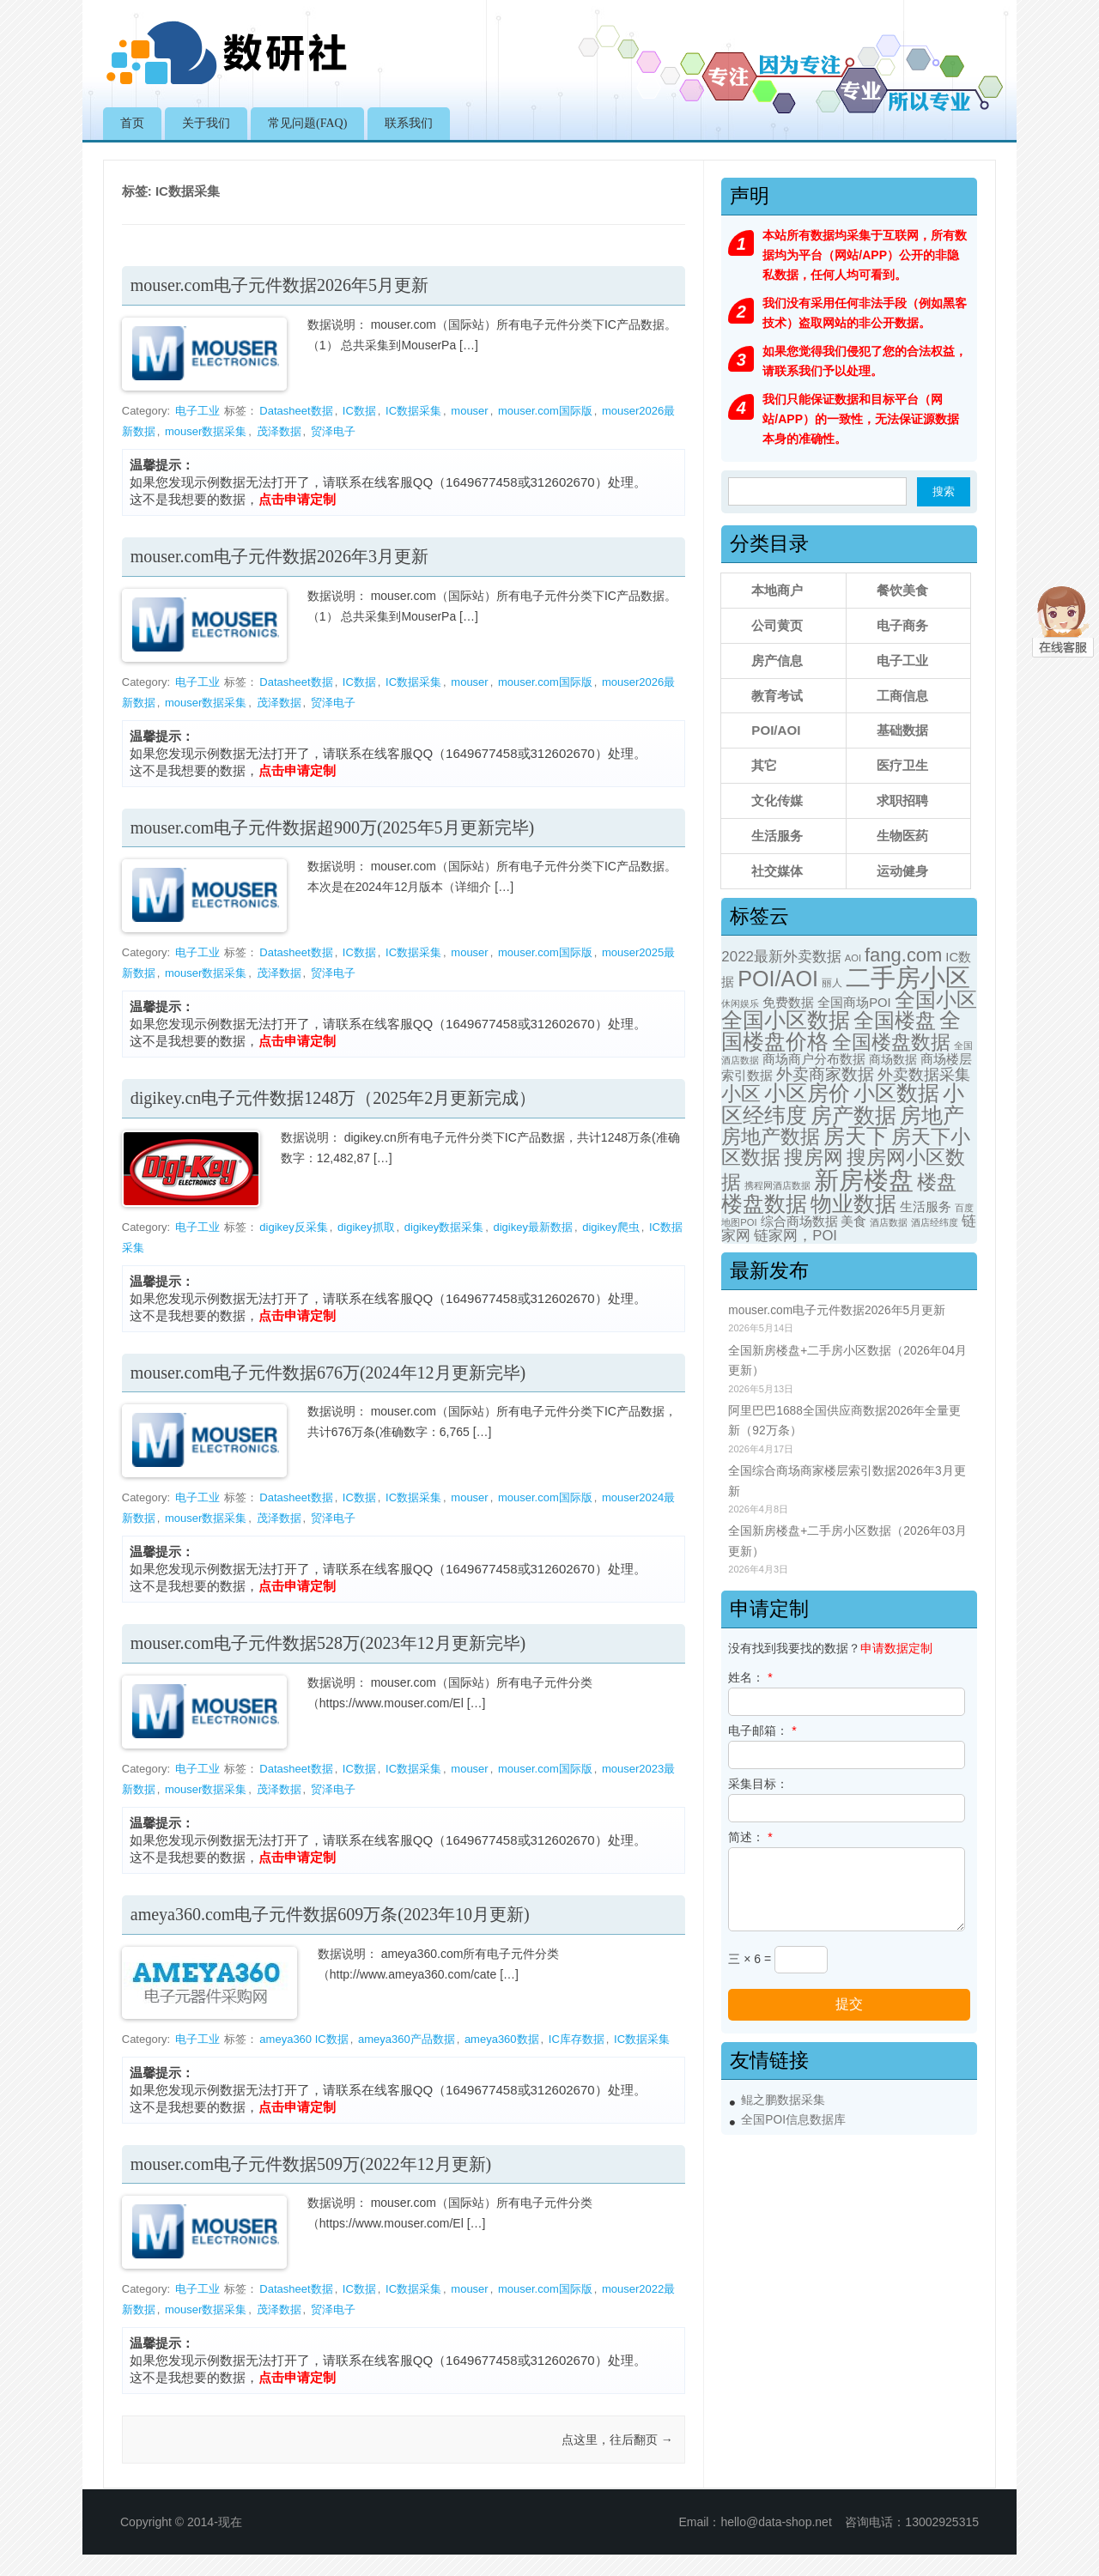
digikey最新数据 (532, 1227)
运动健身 (902, 871)
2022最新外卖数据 (781, 957)
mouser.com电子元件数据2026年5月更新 (279, 285)
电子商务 (902, 625)
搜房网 (813, 1157)
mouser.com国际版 (545, 410)
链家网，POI (795, 1235)
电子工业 (197, 410)
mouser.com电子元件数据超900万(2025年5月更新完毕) (333, 827)
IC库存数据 (576, 2039)
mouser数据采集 (205, 431)
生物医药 (902, 835)
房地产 (932, 1115)
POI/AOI (775, 730)
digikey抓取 (365, 1227)
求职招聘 (902, 800)
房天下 (855, 1136)
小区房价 (807, 1093)
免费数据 (788, 1002)
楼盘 (936, 1182)
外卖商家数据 (825, 1074)
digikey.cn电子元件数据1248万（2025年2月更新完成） (334, 1097)
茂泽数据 (279, 431)
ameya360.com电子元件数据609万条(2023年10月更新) (330, 1914)
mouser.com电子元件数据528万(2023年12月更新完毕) (328, 1642)
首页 (132, 123)
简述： (750, 1837)
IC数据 (359, 410)
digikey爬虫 (610, 1227)
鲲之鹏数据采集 (783, 2100)
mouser (469, 410)
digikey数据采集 (443, 1227)
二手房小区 (908, 977)
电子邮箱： (762, 1730)
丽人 (832, 983)
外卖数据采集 (923, 1074)
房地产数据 (770, 1136)
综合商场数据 (799, 1221)
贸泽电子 (333, 431)
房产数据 (853, 1115)
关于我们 (206, 123)
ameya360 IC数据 (303, 2039)
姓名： (750, 1677)
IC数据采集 (413, 410)
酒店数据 (889, 1222)
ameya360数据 (501, 2039)
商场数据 (893, 1059)
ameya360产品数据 (406, 2039)
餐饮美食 (902, 590)
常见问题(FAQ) (307, 123)
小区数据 (896, 1093)
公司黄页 (777, 625)
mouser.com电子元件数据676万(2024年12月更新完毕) (328, 1372)
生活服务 (777, 835)
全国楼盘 (894, 1020)
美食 (853, 1221)
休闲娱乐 (740, 1003)
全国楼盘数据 (891, 1042)
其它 (764, 765)
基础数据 (902, 730)
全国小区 (936, 999)
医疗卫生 (902, 765)
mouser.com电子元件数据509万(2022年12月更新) (311, 2164)
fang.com (903, 955)
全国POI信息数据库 (793, 2119)
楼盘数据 (764, 1203)
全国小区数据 (785, 1020)
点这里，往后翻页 (617, 2439)
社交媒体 (777, 871)
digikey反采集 (293, 1227)
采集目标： (758, 1784)
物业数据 (853, 1203)
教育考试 (777, 695)
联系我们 (409, 123)
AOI (853, 958)
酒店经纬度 (934, 1222)
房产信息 (777, 660)
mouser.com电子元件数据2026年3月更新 (279, 556)
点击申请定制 (297, 499)
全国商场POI (854, 1002)
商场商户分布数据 (813, 1059)
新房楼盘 (864, 1180)
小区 (741, 1094)
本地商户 (777, 590)
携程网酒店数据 (777, 1185)
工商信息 (902, 695)
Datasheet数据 (295, 410)
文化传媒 (777, 800)
